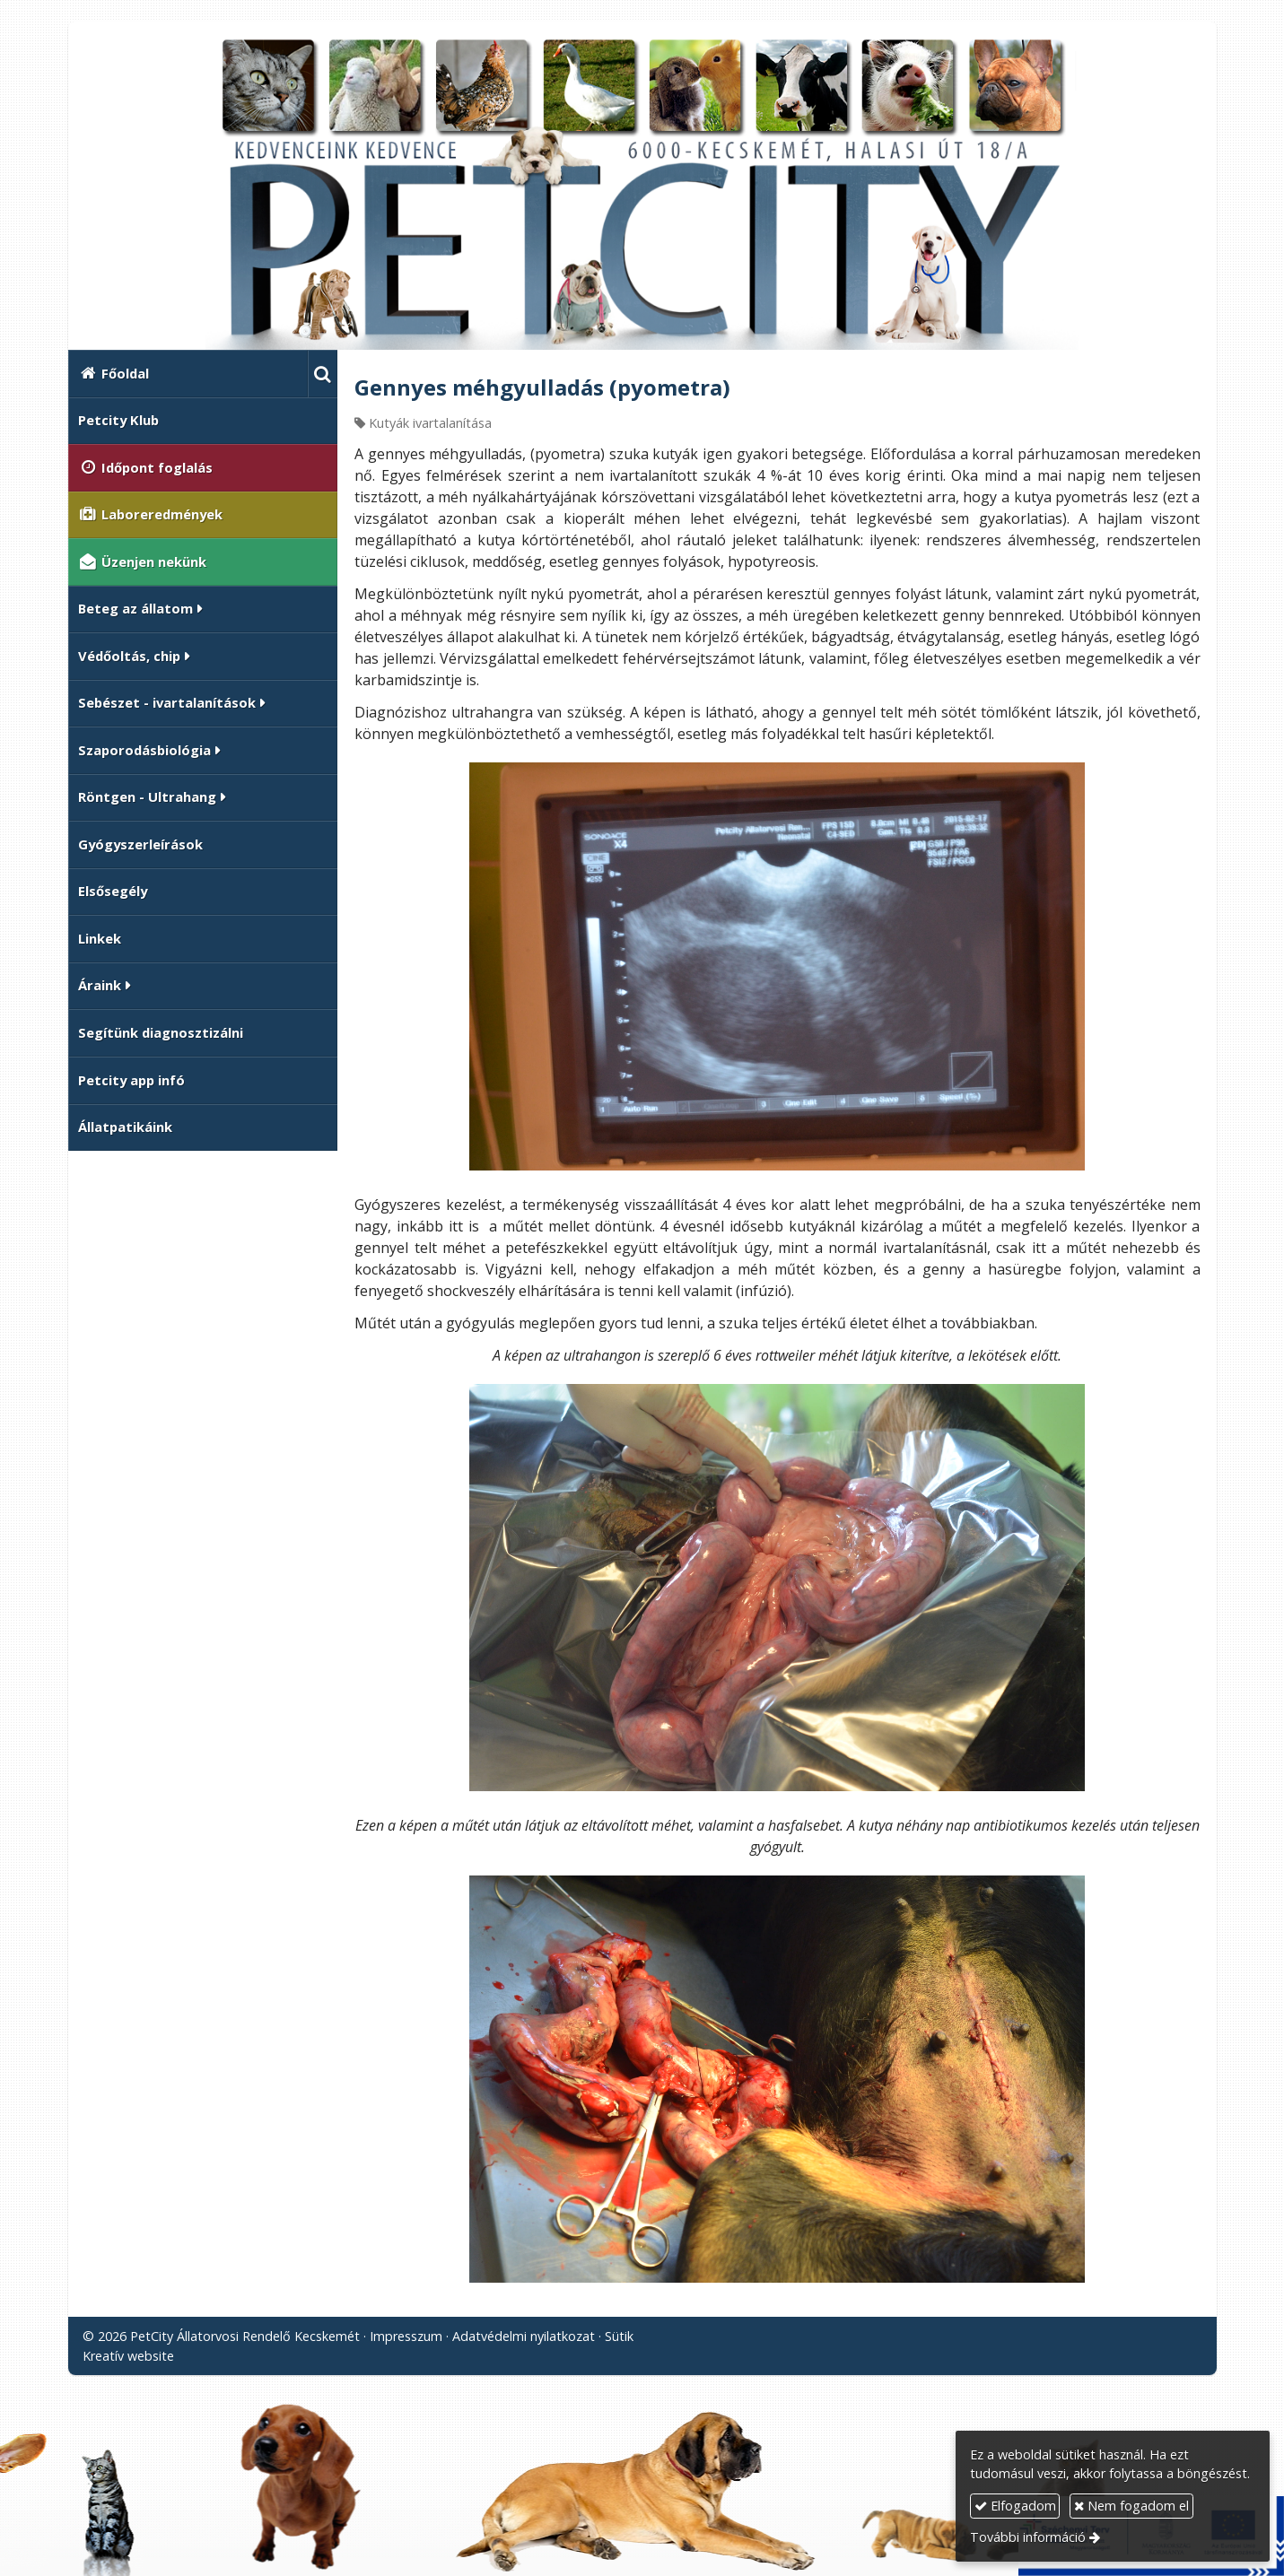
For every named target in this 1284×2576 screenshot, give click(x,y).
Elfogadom (1015, 2505)
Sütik (619, 2336)
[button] (322, 373)
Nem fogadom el (1131, 2505)
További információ (1028, 2537)
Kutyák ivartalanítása (430, 422)
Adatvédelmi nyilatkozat (523, 2336)
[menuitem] (188, 373)
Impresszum (406, 2336)
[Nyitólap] (642, 193)
